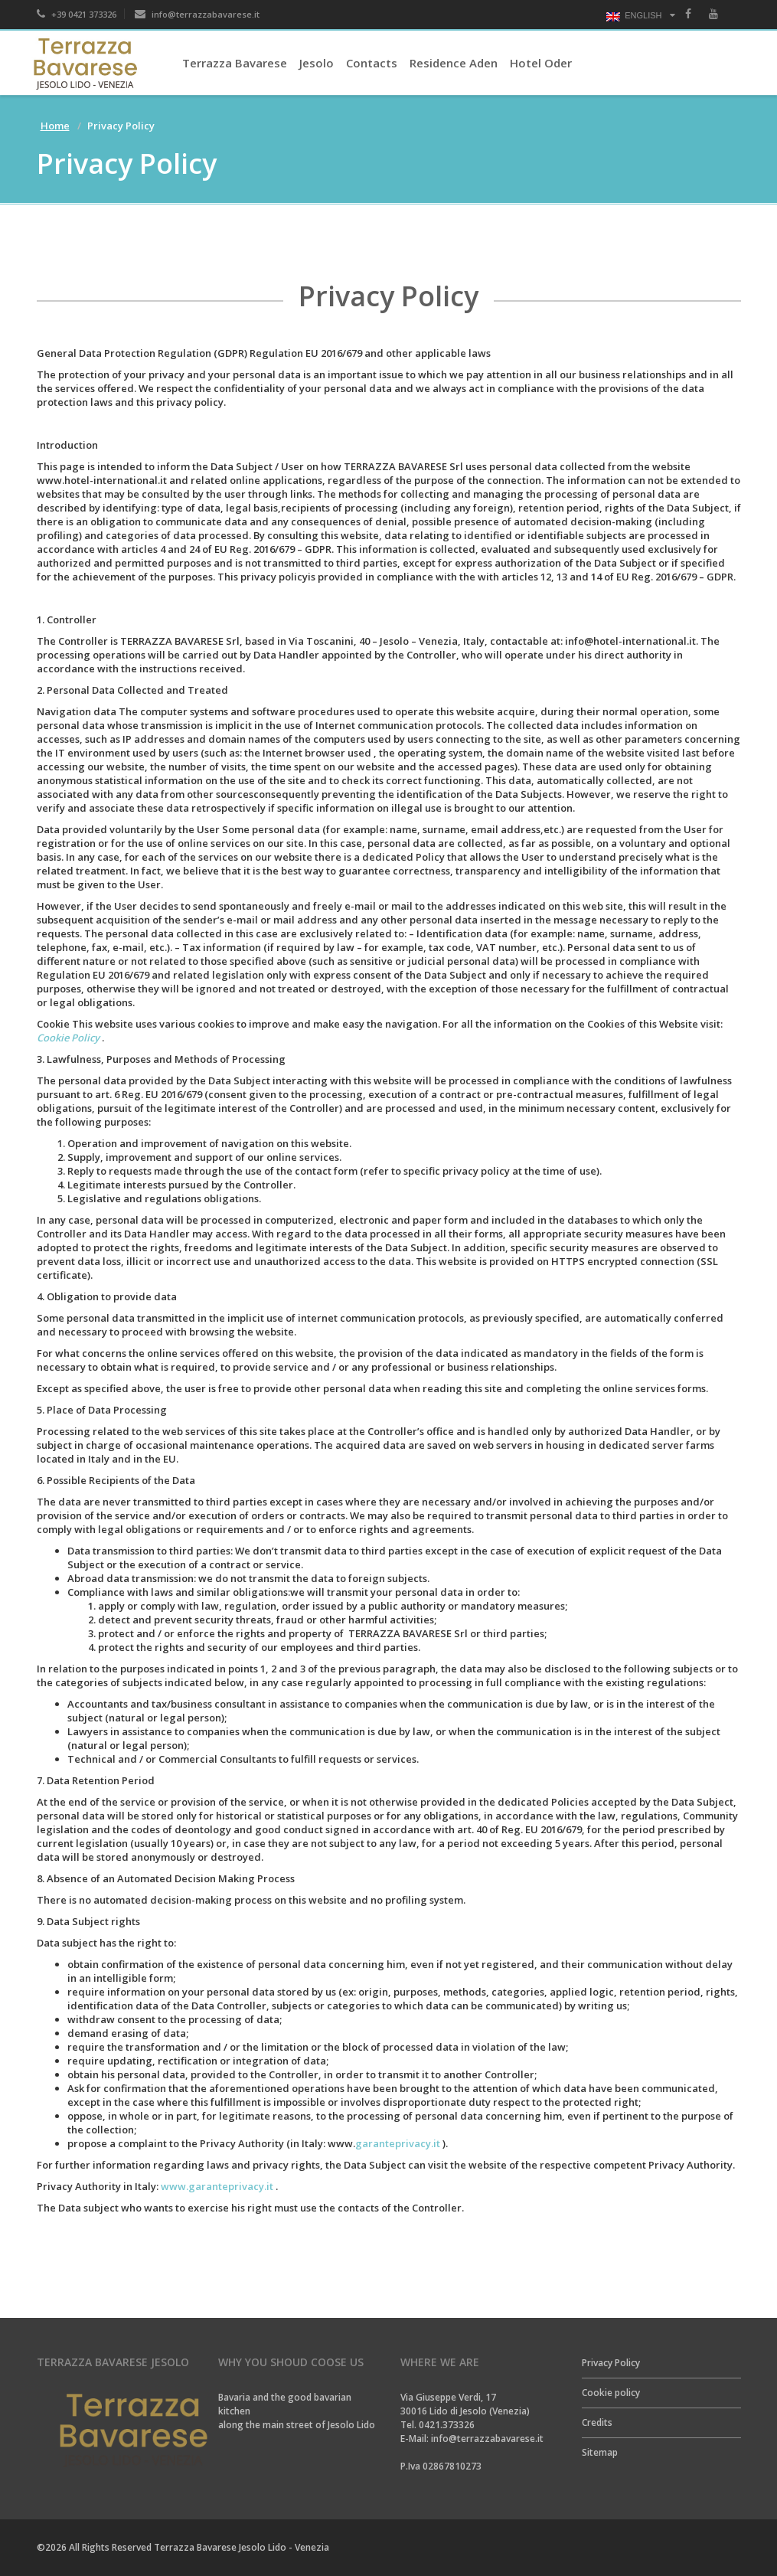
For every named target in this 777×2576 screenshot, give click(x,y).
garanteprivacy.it (397, 2143)
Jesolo (316, 62)
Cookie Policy (68, 1037)
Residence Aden (454, 62)
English (633, 16)
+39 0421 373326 (76, 14)
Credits (597, 2422)
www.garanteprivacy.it (217, 2186)
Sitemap (600, 2452)
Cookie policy (611, 2392)
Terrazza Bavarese (234, 62)
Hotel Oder (541, 62)
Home (55, 125)
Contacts (371, 62)
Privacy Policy (611, 2362)
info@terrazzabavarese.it (197, 14)
